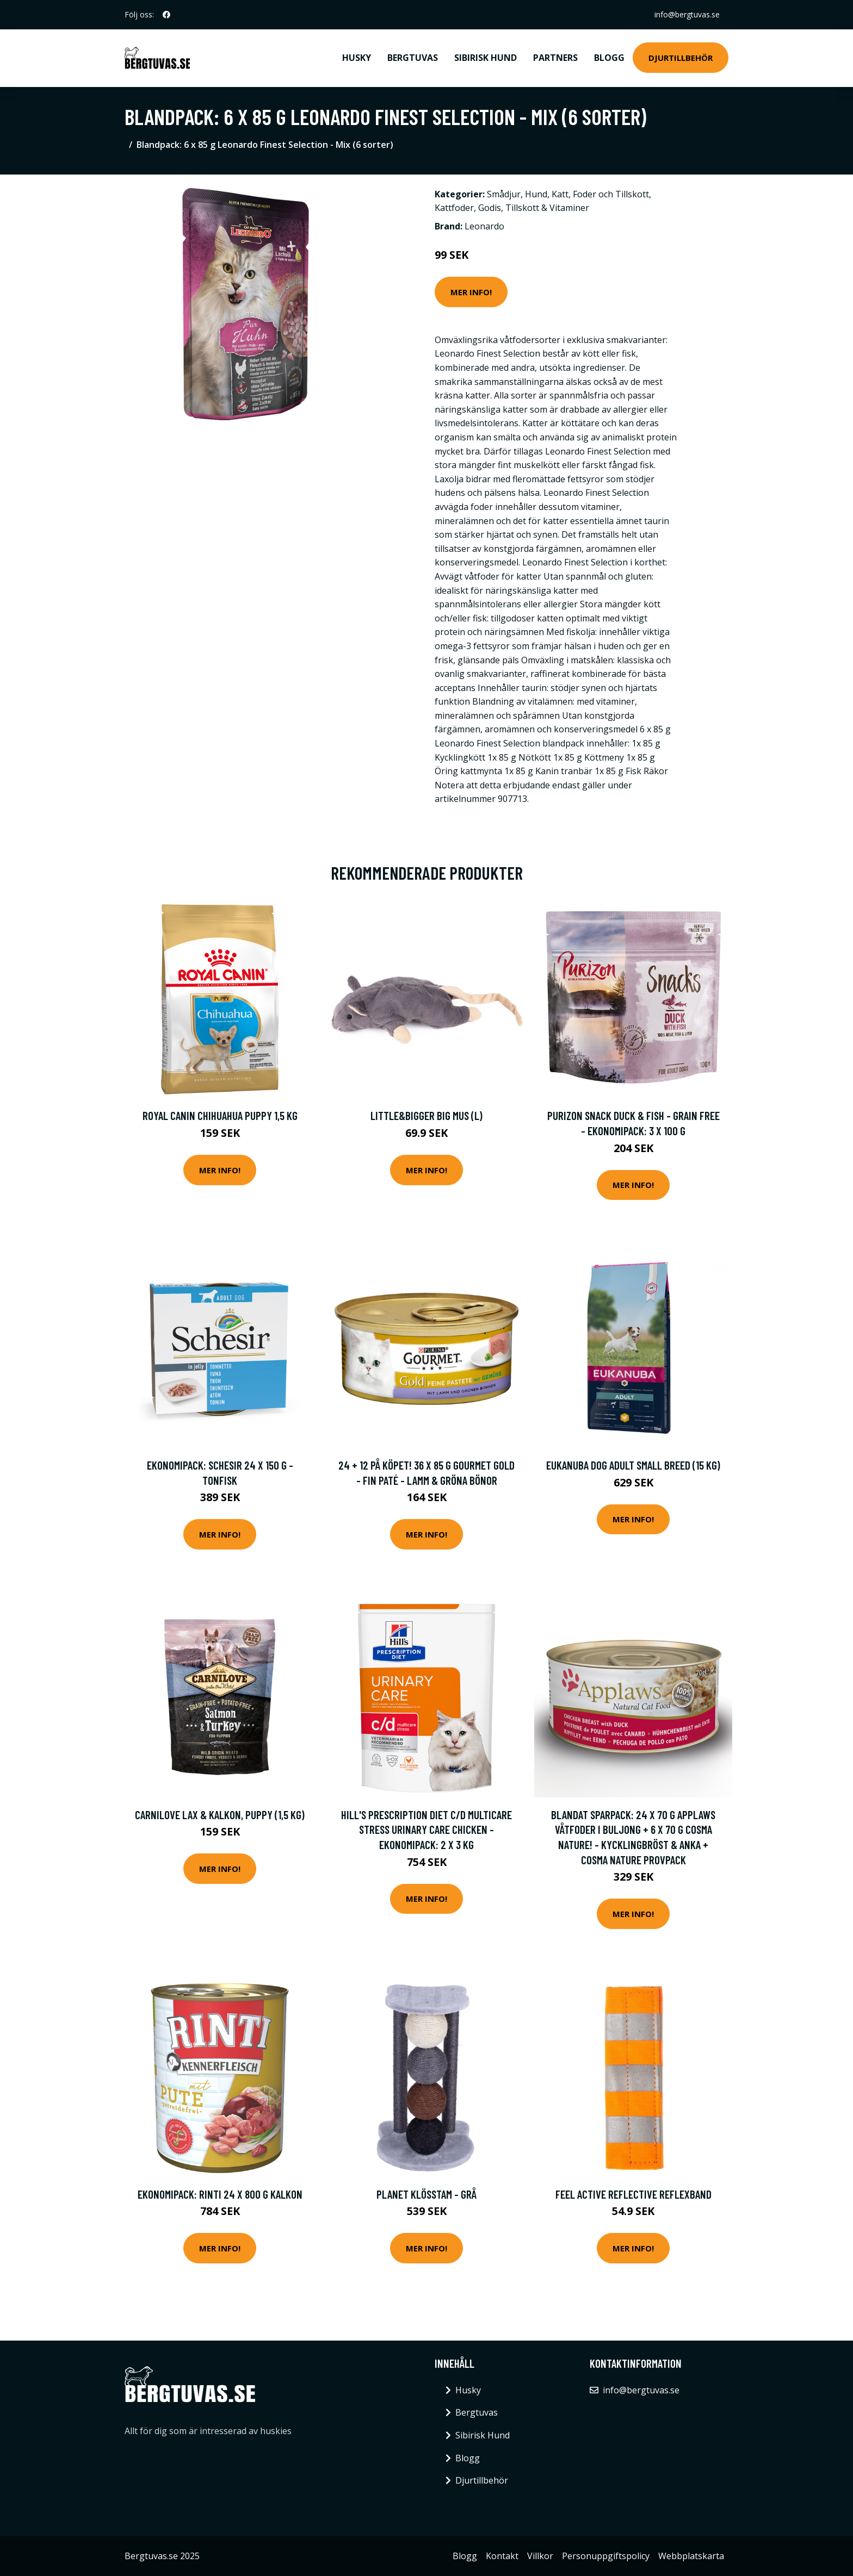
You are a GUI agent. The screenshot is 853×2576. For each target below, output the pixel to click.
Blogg (609, 58)
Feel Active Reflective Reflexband (633, 2194)
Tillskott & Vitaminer (547, 208)
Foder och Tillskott (611, 194)
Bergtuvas (412, 58)
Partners (555, 58)
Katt (560, 194)
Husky (356, 58)
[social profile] (166, 14)
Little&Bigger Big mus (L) (426, 1115)
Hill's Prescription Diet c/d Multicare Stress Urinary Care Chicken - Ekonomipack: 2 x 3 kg (426, 1829)
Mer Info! (471, 292)
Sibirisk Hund (485, 58)
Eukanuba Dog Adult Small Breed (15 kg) (633, 1465)
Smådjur (504, 194)
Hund (536, 194)
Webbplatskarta (691, 2556)
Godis (489, 208)
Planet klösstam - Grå (426, 2194)
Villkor (540, 2556)
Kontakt (502, 2556)
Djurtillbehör (680, 57)
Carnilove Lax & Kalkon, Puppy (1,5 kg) (220, 1814)
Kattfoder (454, 208)
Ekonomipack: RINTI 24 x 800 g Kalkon (220, 2194)
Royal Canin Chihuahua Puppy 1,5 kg (220, 1115)
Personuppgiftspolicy (606, 2556)
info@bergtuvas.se (687, 14)
